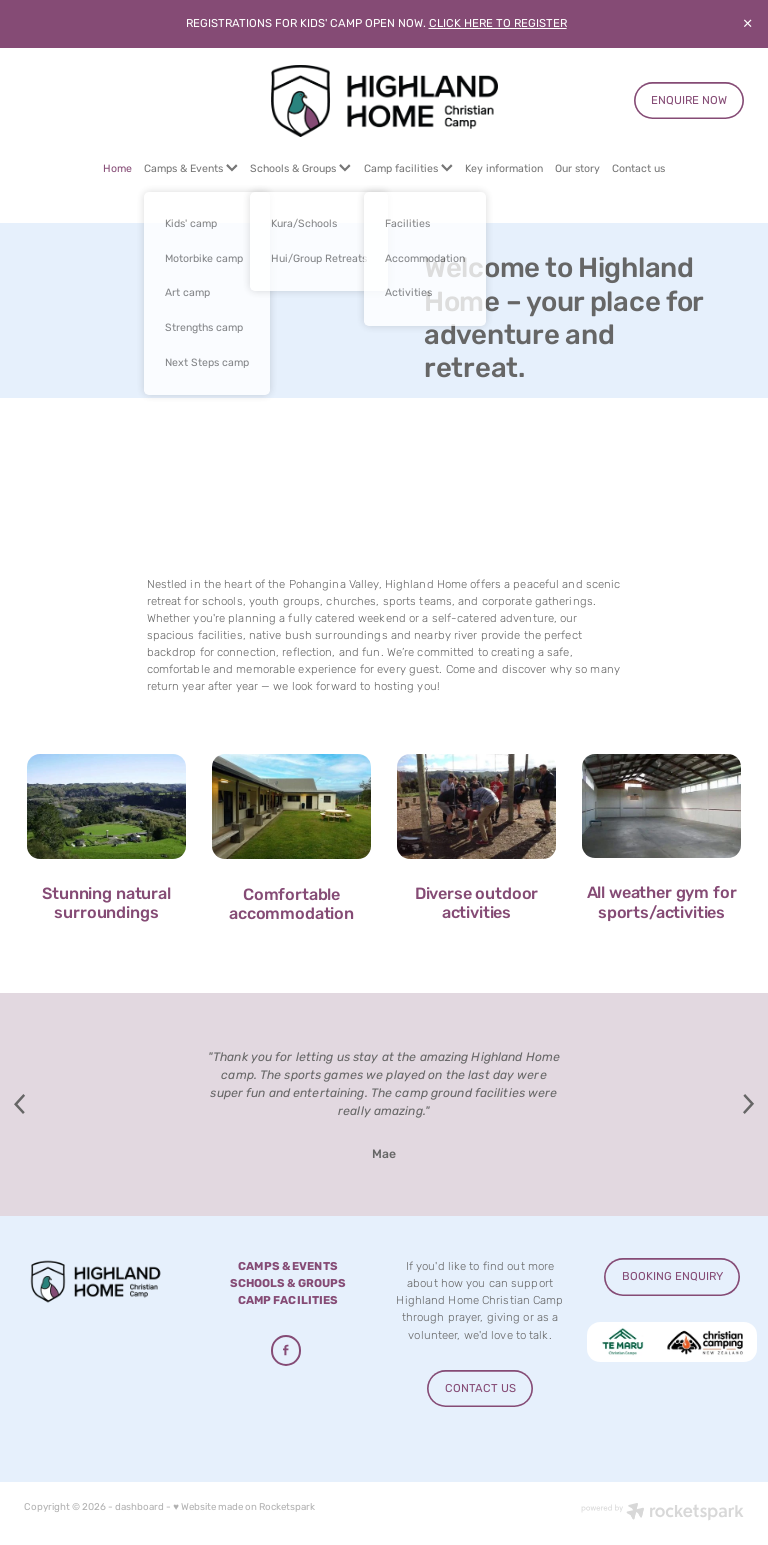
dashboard (139, 1507)
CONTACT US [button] (480, 1388)
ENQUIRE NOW (689, 100)
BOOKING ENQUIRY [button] (672, 1276)
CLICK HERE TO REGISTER (498, 23)
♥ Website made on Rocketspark (244, 1507)
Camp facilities (408, 168)
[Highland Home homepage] (384, 101)
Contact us (638, 168)
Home (117, 168)
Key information (504, 168)
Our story (577, 168)
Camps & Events (191, 168)
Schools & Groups (300, 168)
